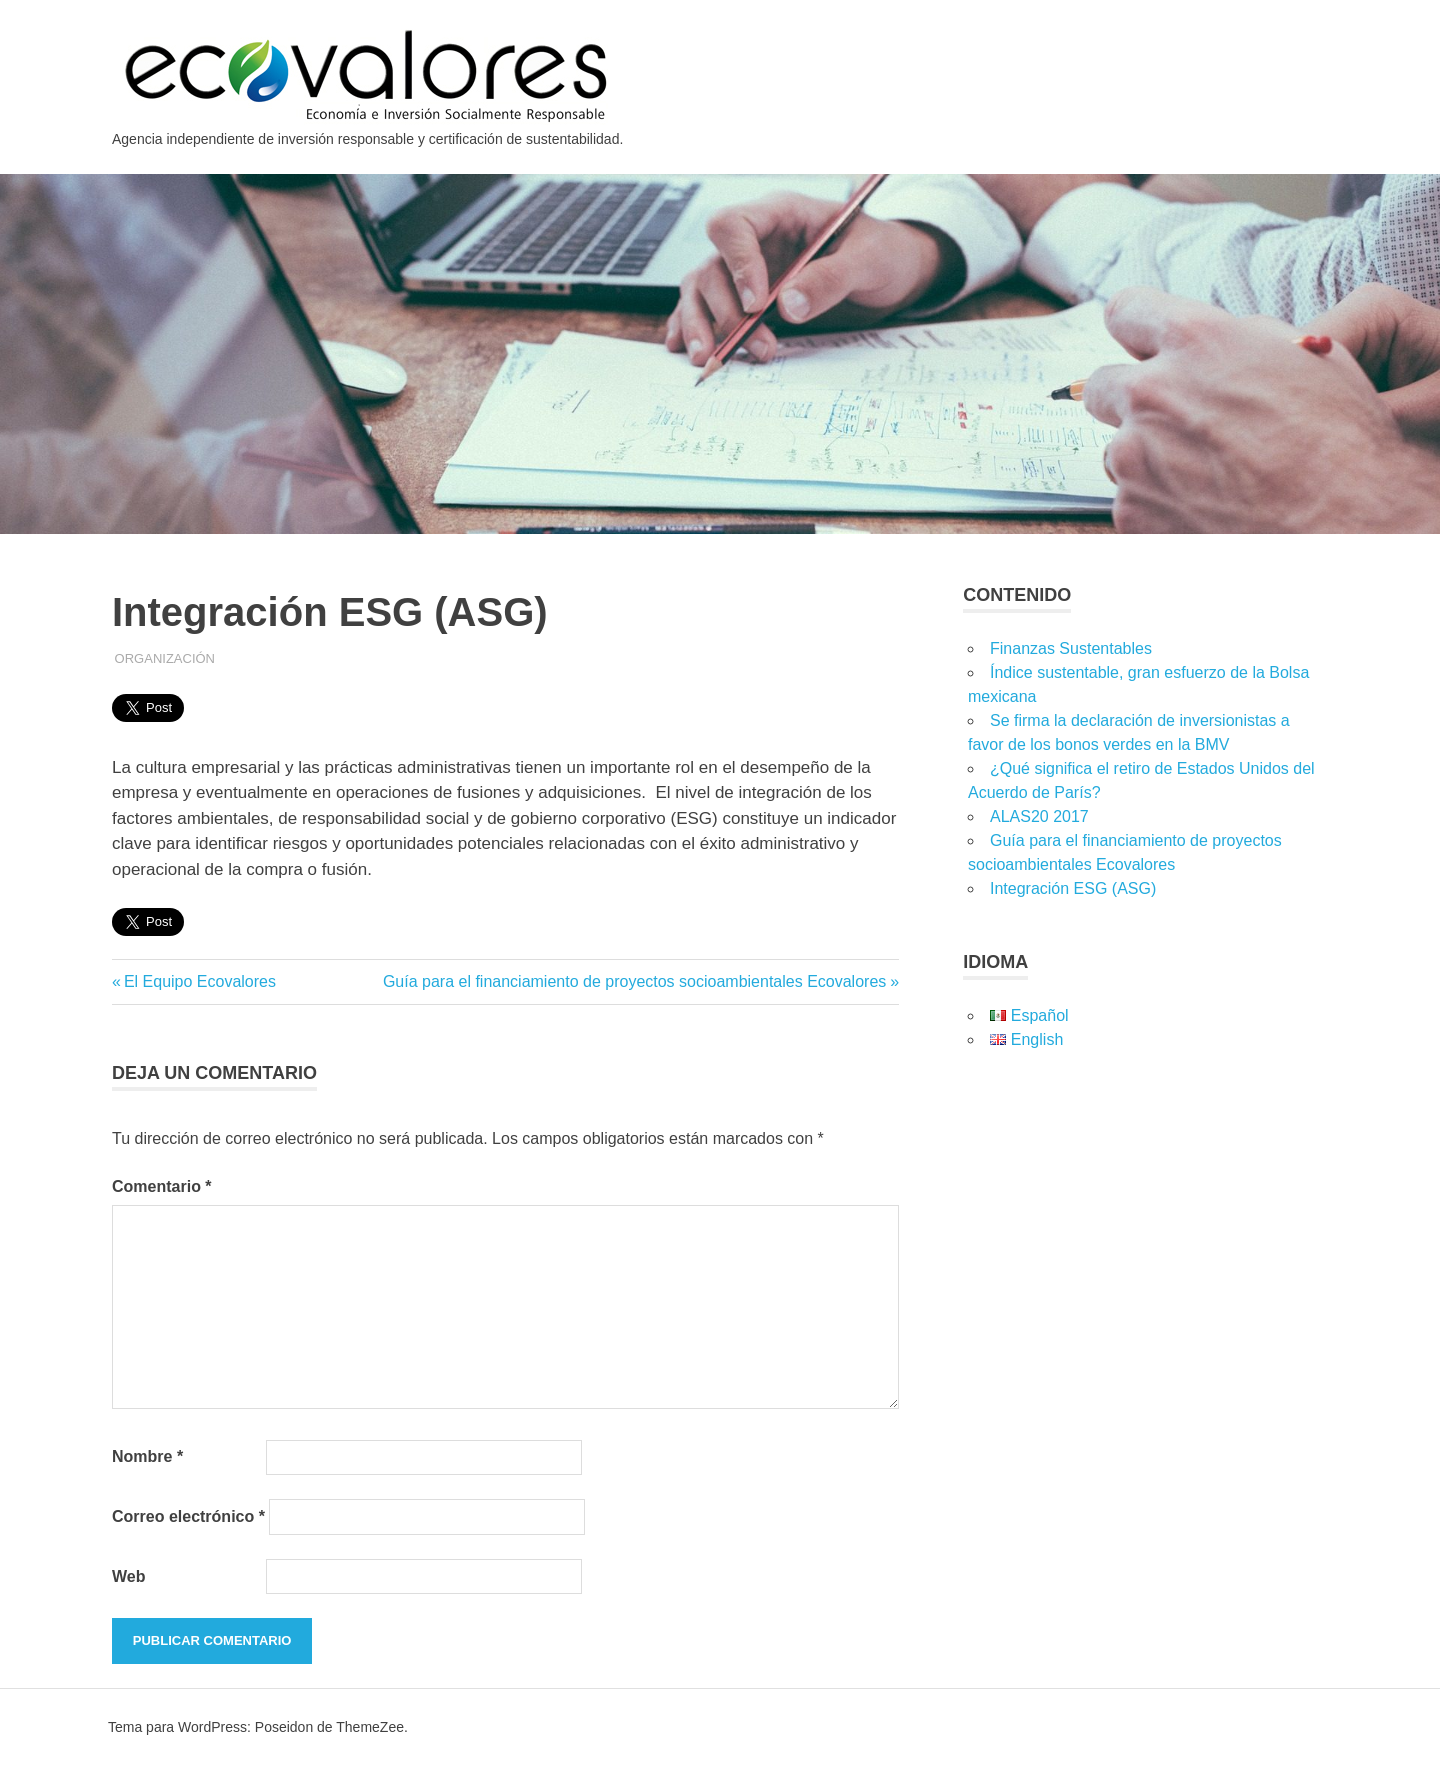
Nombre (147, 1456)
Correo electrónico (188, 1516)
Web (128, 1576)
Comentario (162, 1186)
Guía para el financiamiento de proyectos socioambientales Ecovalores (634, 981)
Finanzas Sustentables (1071, 648)
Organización (165, 658)
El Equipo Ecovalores (199, 981)
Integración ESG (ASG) (1073, 888)
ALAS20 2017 (1039, 816)
